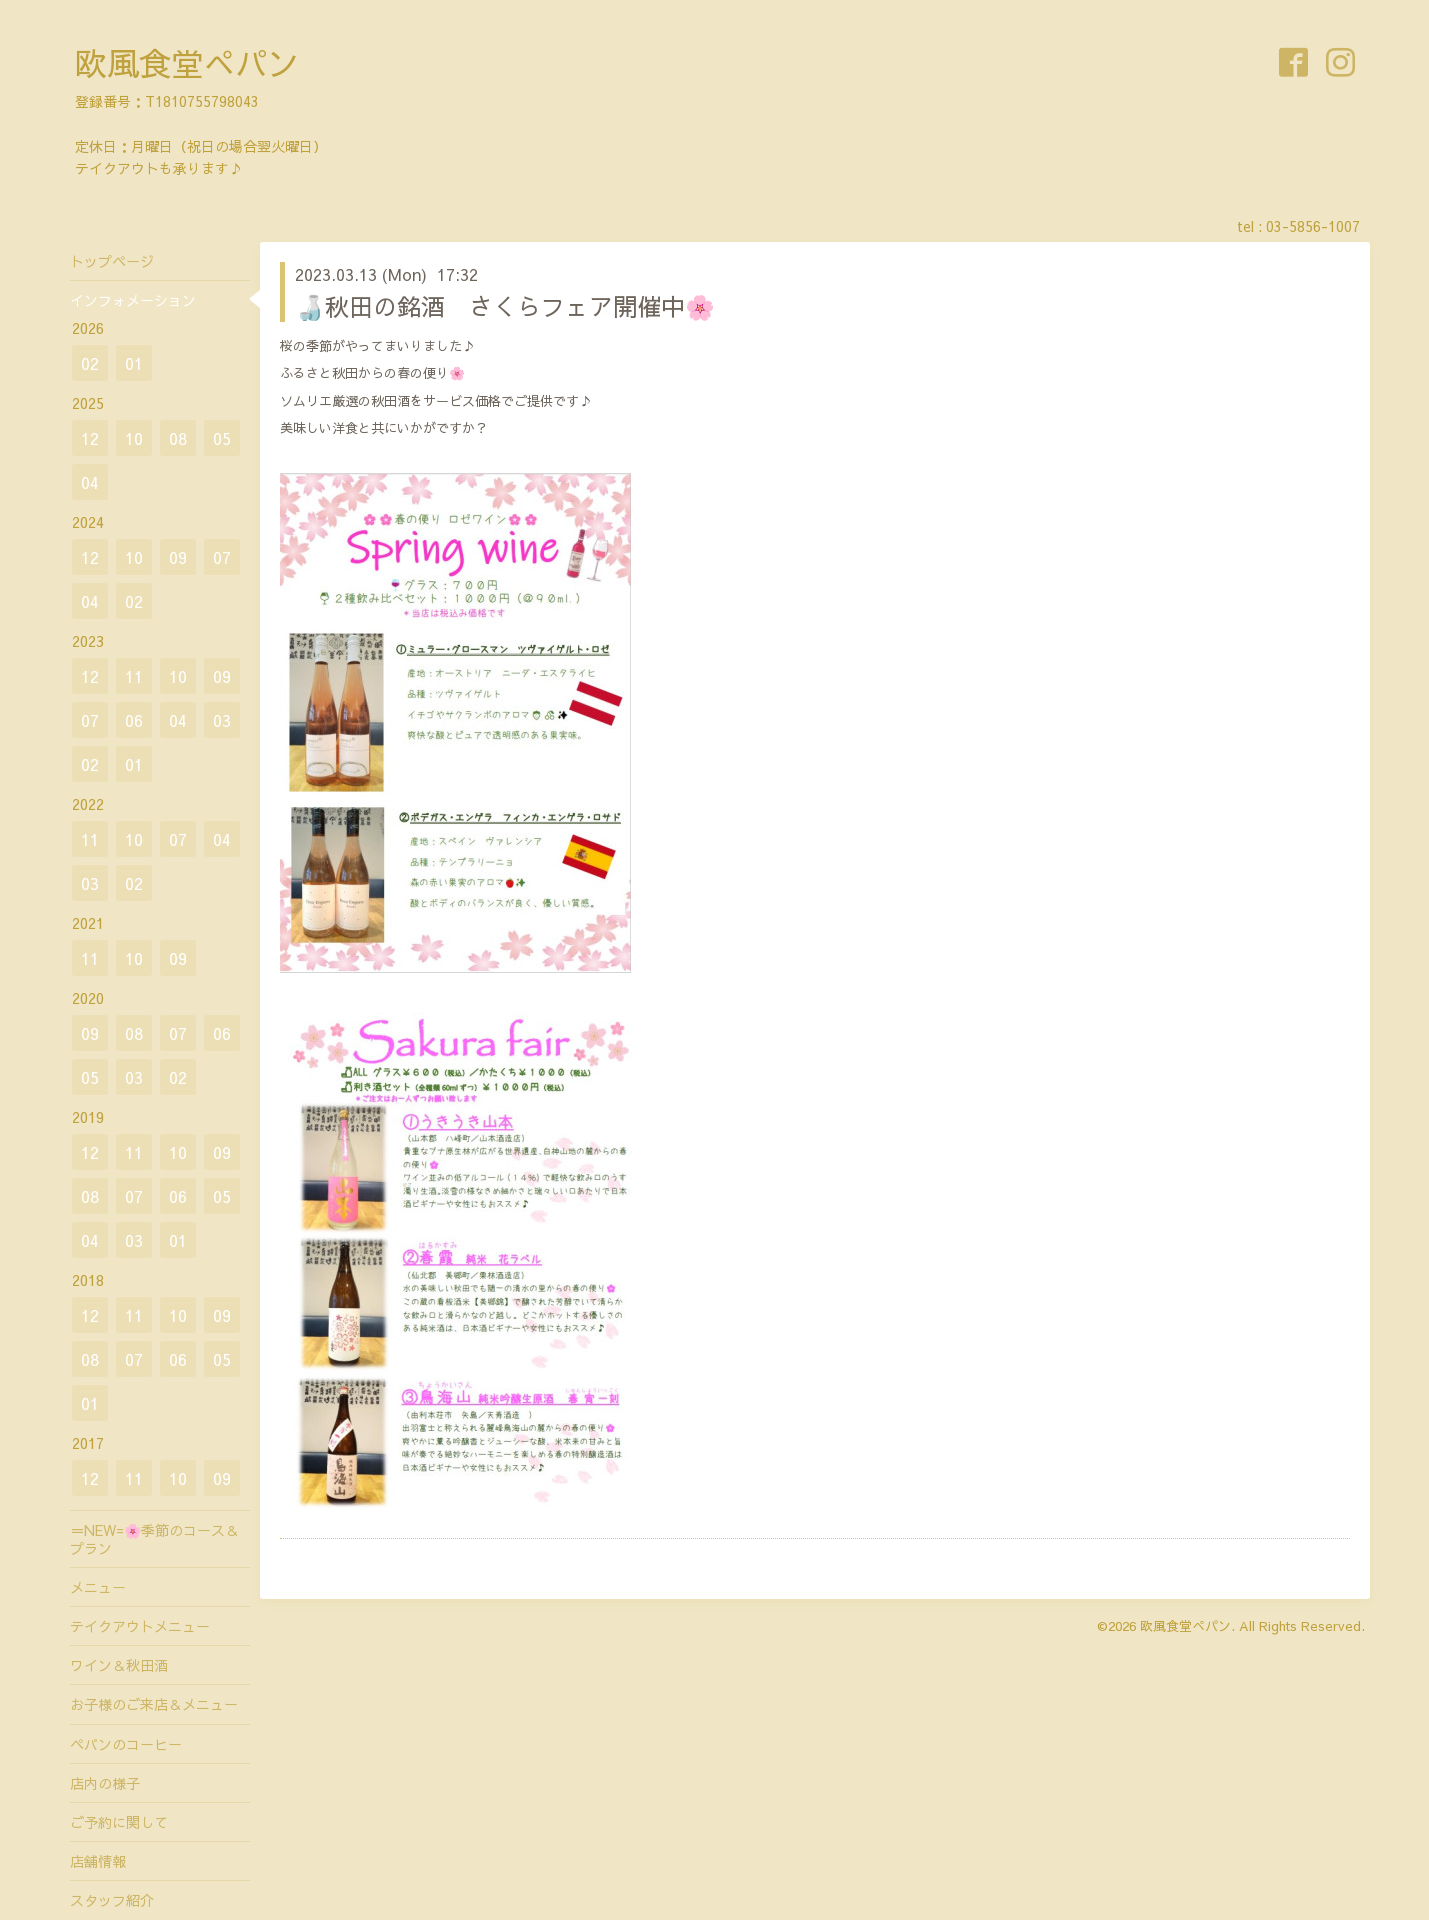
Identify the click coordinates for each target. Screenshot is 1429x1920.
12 (90, 438)
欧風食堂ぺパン (187, 62)
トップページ (112, 261)
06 (134, 720)
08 (178, 438)
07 (222, 557)
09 (178, 557)
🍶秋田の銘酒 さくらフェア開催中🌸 (505, 306)
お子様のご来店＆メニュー (154, 1704)
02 (90, 363)
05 (222, 438)
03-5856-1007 (1313, 226)
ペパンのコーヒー (126, 1744)
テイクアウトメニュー (140, 1626)
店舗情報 (98, 1861)
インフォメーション (133, 300)
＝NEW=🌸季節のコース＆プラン (154, 1539)
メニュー (98, 1587)
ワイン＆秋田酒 (119, 1665)
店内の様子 (105, 1783)
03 (222, 720)
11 (134, 676)
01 (134, 363)
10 (134, 438)
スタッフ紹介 (112, 1900)
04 (90, 482)
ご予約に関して (119, 1822)
